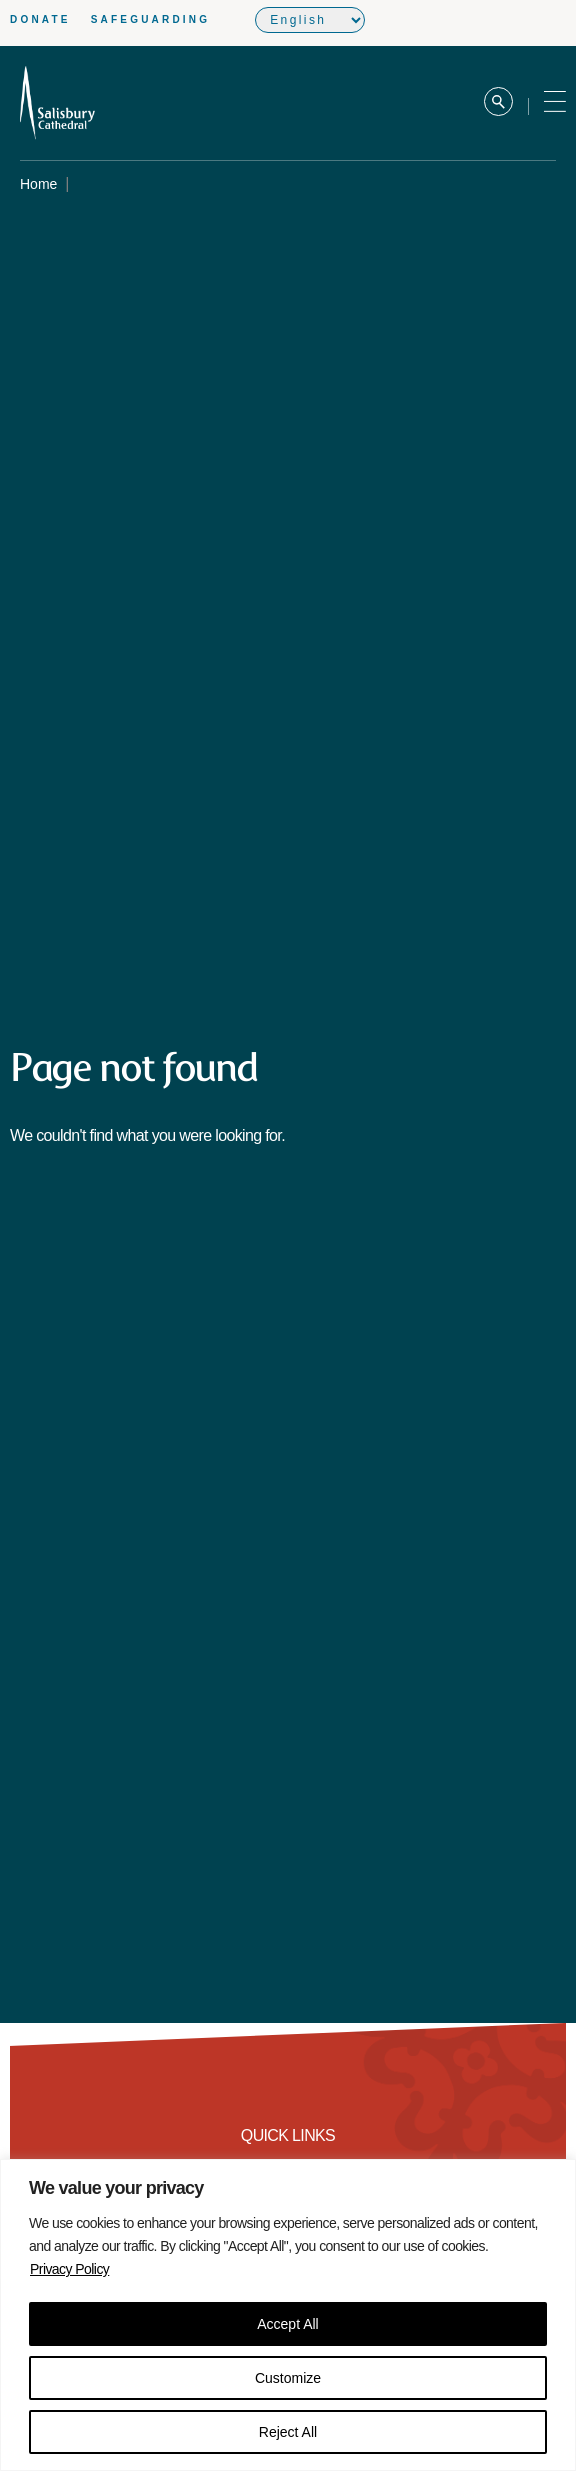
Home (38, 184)
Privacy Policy (69, 2269)
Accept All (287, 2324)
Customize (288, 2378)
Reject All (288, 2432)
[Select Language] (310, 20)
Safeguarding (151, 19)
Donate (40, 19)
